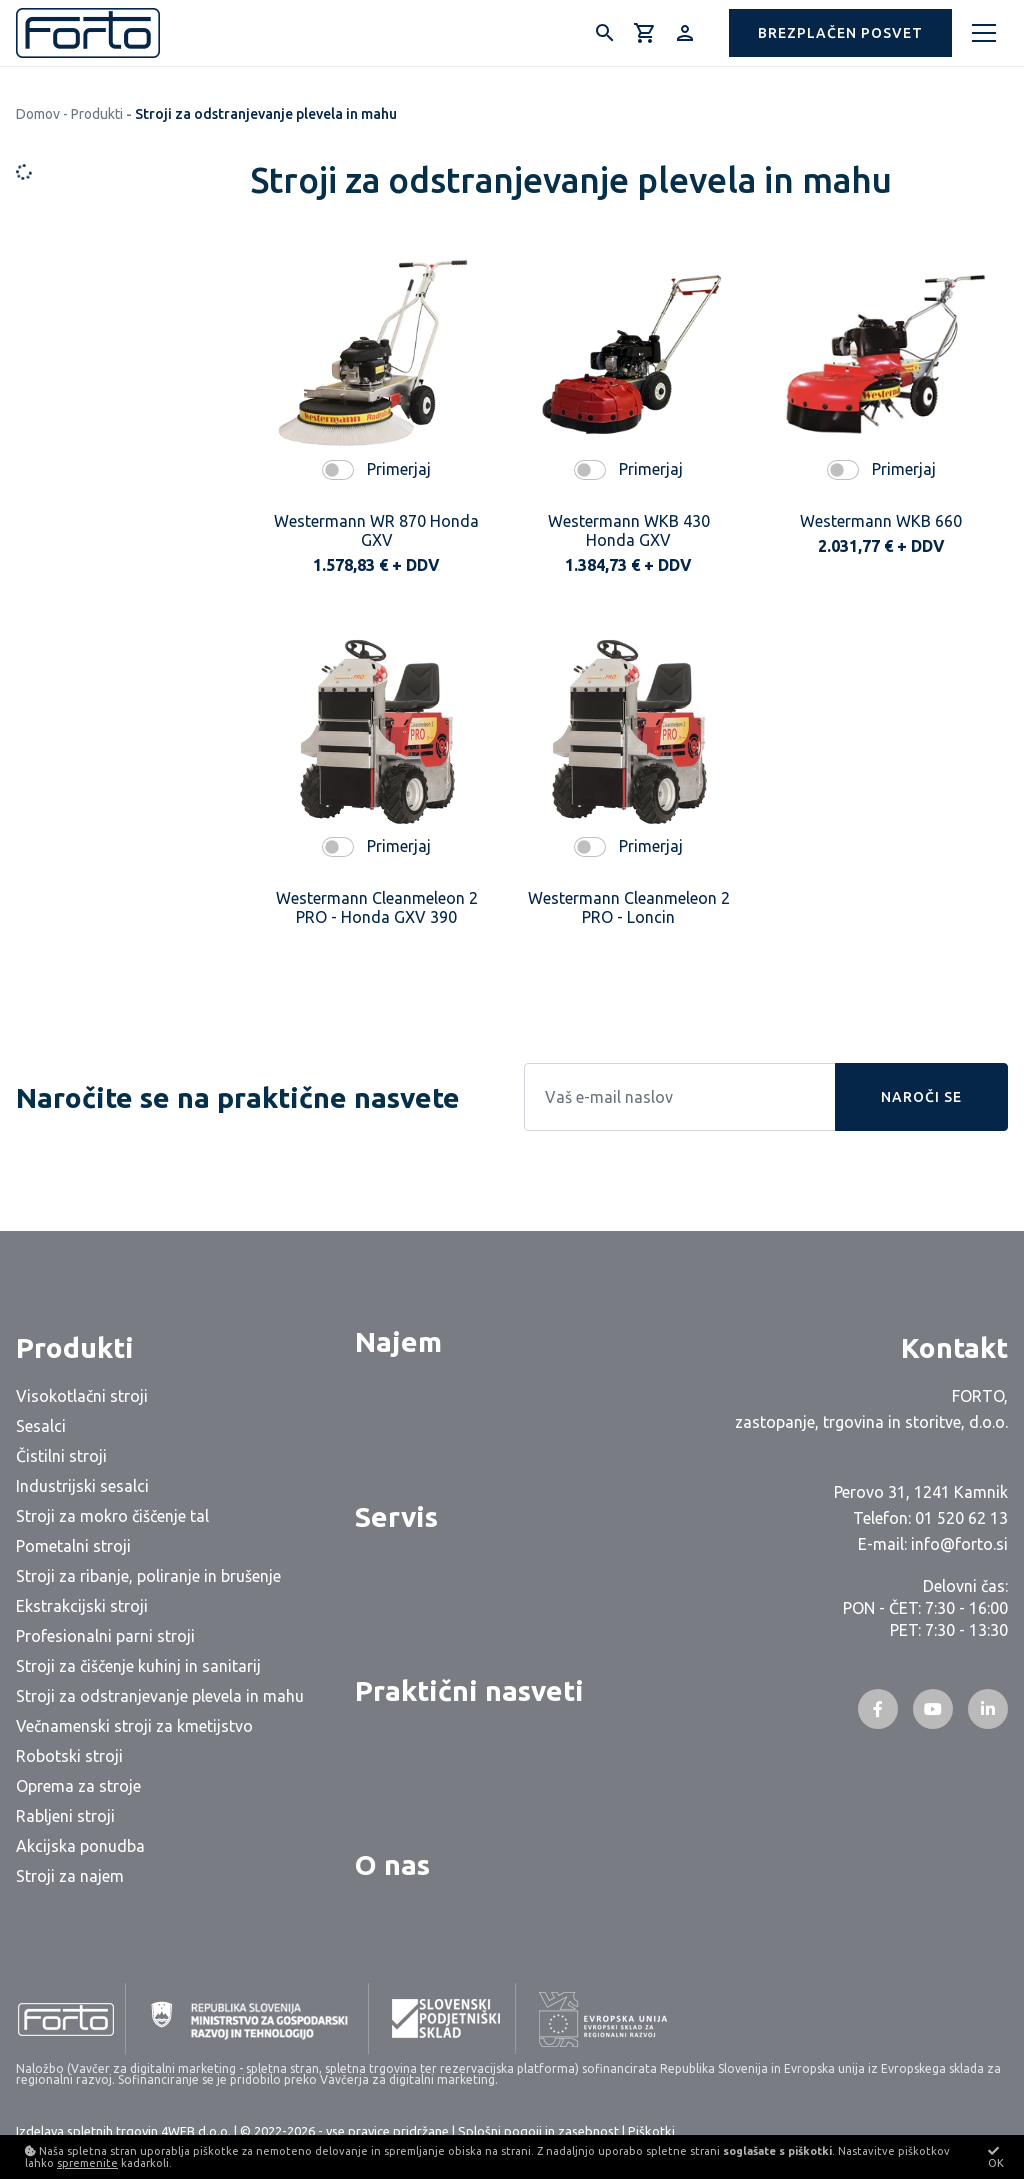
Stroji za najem (70, 1876)
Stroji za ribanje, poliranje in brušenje (148, 1576)
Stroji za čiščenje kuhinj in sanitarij (138, 1666)
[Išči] (605, 33)
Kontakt (954, 1347)
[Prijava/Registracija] (685, 33)
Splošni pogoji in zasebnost (538, 2131)
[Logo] (88, 33)
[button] (840, 33)
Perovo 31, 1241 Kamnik (921, 1492)
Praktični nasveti (469, 1690)
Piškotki (651, 2131)
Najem (398, 1341)
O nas (392, 1864)
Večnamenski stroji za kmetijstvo (134, 1726)
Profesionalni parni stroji (105, 1636)
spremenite (87, 2163)
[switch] (338, 470)
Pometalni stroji (73, 1546)
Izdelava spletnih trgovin (87, 2131)
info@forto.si (959, 1544)
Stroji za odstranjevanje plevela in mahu (160, 1696)
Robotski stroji (69, 1756)
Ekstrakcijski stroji (82, 1606)
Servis (396, 1516)
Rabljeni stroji (65, 1816)
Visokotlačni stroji (82, 1396)
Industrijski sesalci (82, 1486)
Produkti (97, 114)
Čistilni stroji (61, 1456)
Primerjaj (399, 469)
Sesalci (41, 1426)
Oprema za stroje (78, 1786)
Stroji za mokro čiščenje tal (112, 1516)
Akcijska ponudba (80, 1846)
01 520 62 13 (961, 1518)
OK (996, 2157)
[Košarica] (645, 33)
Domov (38, 114)
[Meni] (984, 33)
